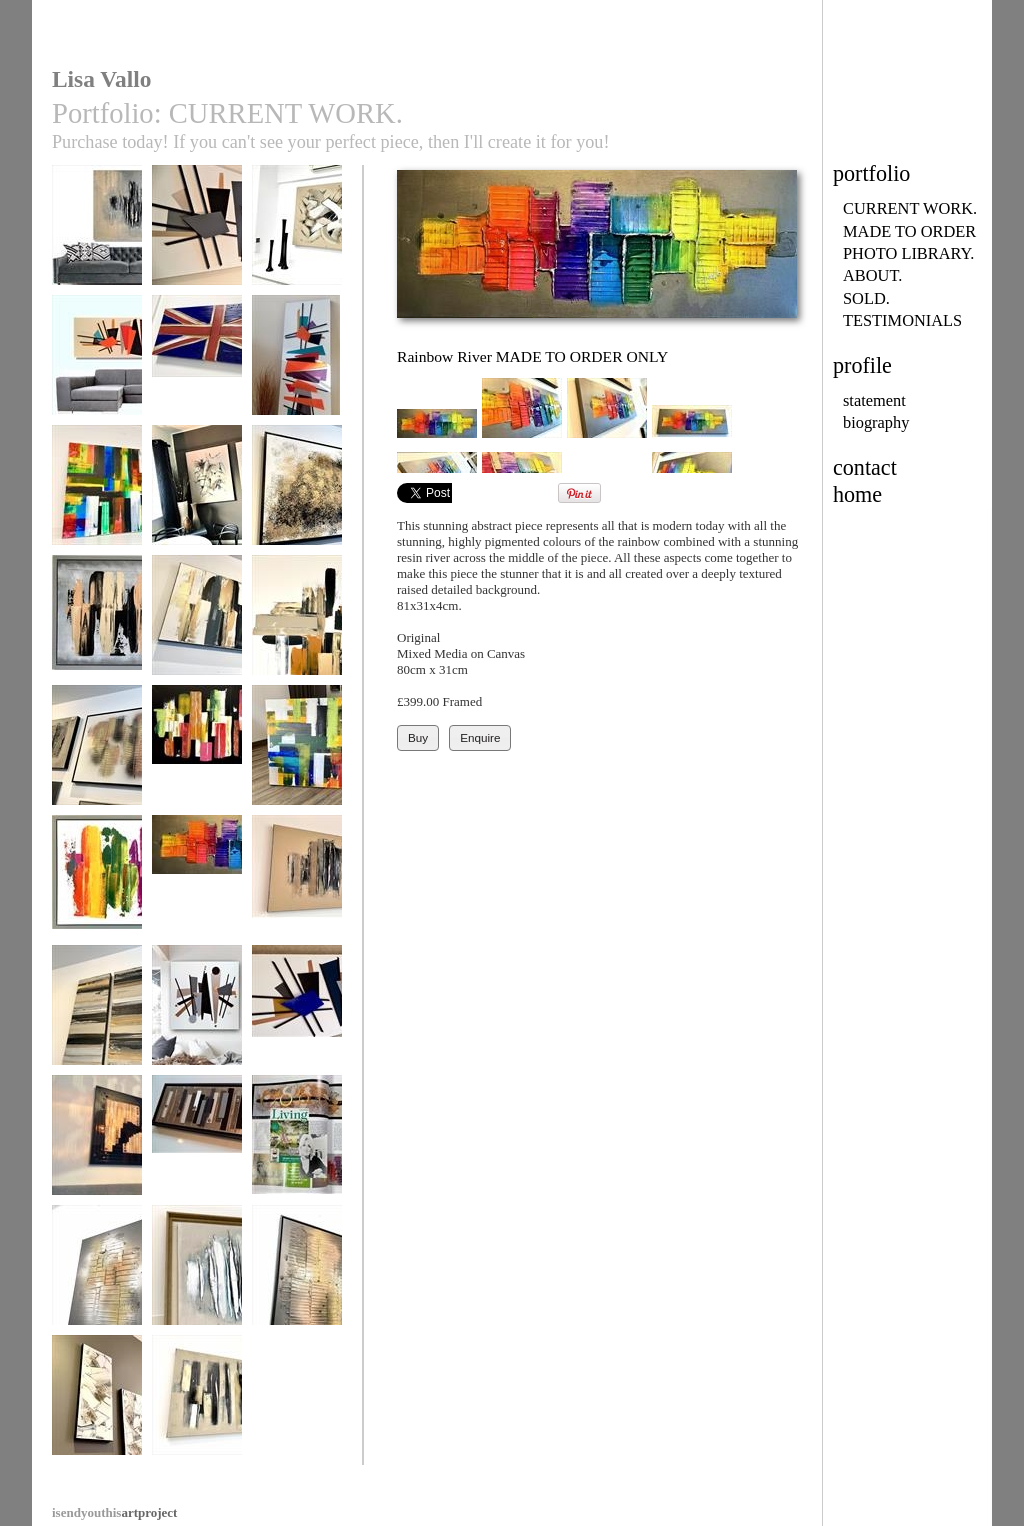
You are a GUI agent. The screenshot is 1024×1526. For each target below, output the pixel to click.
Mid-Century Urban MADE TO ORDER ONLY (197, 1029)
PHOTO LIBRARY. (908, 253)
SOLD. (866, 298)
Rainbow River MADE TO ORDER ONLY (197, 899)
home (857, 494)
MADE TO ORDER (909, 231)
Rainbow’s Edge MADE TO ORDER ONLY (97, 509)
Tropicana (197, 754)
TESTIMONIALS (902, 320)
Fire (97, 1274)
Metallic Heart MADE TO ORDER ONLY (97, 769)
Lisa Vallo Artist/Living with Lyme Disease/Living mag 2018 (297, 1173)
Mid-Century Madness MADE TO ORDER (297, 1029)
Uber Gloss (97, 1144)
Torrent (297, 494)
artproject (114, 1512)
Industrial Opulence (197, 1151)
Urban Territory (97, 624)
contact (865, 467)
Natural (97, 1404)
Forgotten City (97, 234)
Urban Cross (297, 624)
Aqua (197, 1274)
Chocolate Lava (297, 884)
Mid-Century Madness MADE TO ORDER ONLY (197, 256)
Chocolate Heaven (297, 234)
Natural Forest (197, 494)
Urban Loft (197, 1404)
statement (874, 400)
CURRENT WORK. (910, 208)
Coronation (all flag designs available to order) (197, 379)
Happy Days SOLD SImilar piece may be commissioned (297, 776)
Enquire (480, 737)
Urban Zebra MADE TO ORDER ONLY (197, 639)
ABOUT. (872, 275)
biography (876, 422)
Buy (418, 737)
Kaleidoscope (97, 884)
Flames (297, 1274)
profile (862, 365)
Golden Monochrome (97, 1021)
